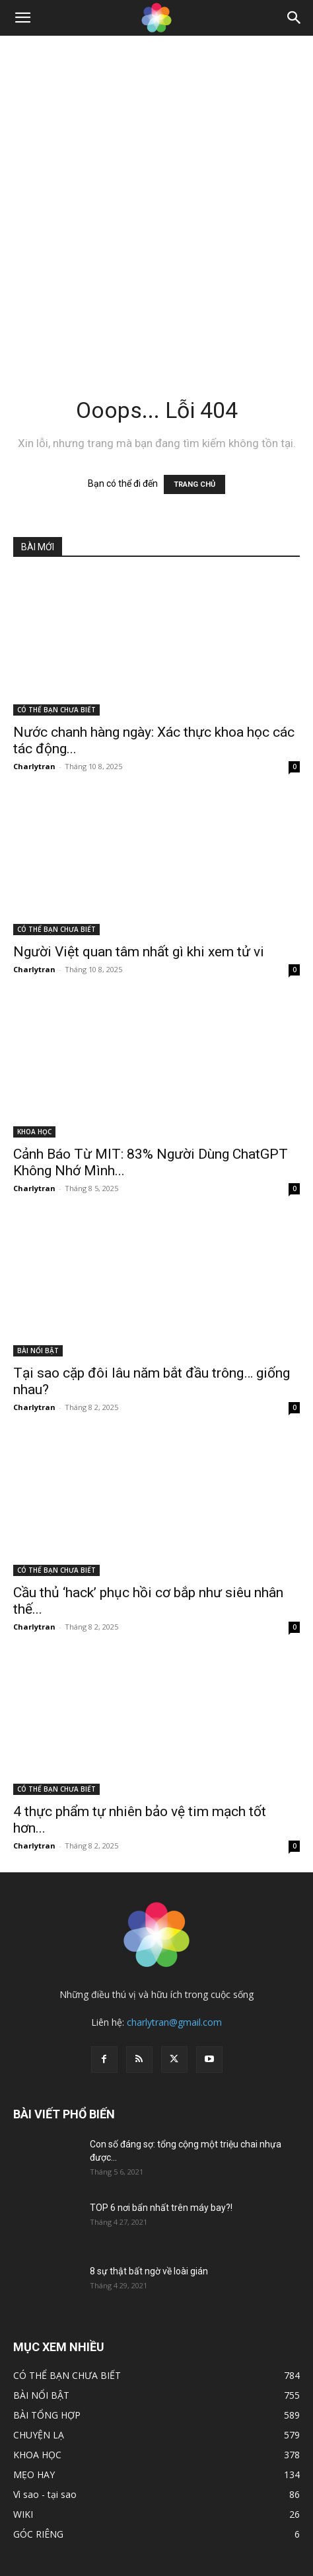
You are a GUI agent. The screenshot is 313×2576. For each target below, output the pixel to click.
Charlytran (34, 766)
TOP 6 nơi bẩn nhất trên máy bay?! (161, 2207)
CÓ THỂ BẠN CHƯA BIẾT (56, 709)
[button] (22, 18)
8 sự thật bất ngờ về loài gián (149, 2271)
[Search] (294, 18)
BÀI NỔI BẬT (38, 1350)
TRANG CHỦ (194, 484)
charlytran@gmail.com (174, 2022)
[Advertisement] (156, 199)
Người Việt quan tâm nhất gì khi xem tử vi (138, 952)
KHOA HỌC (34, 1131)
